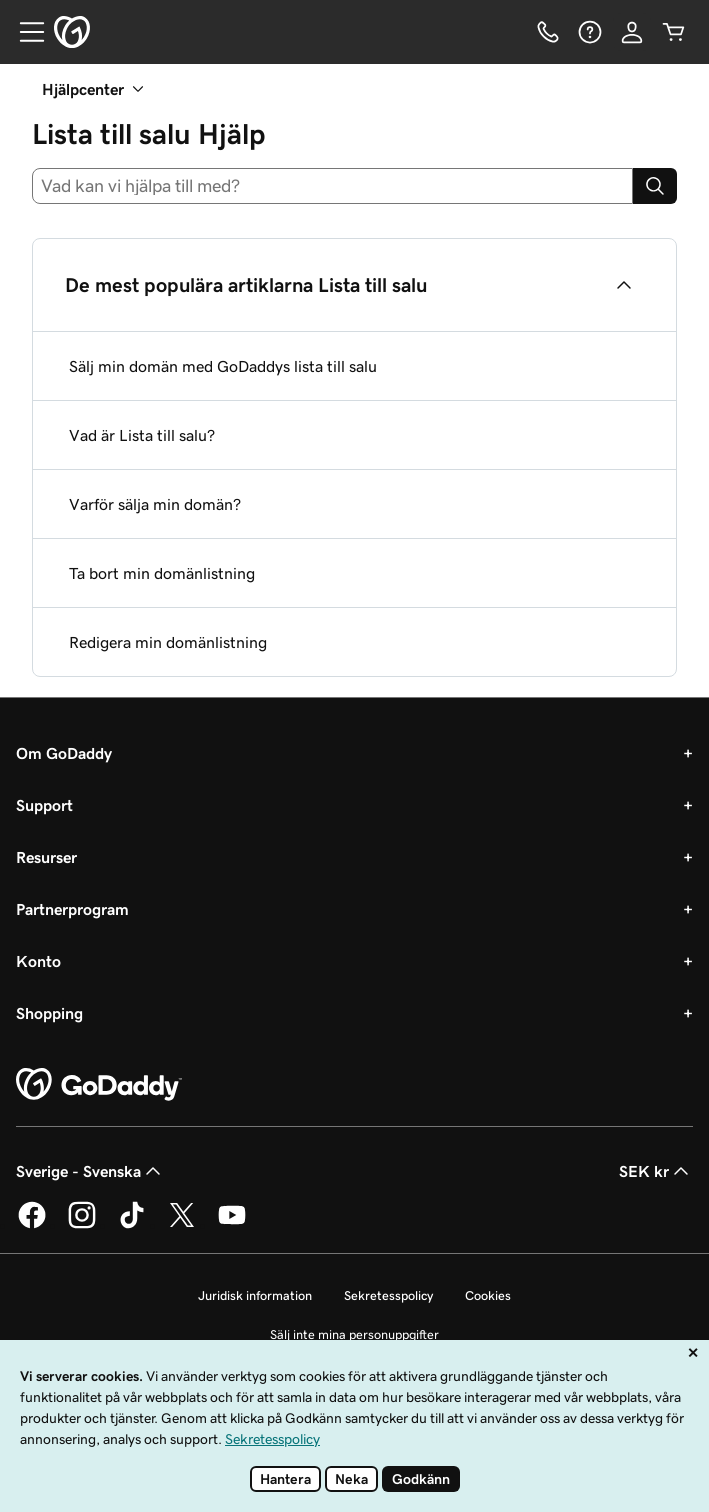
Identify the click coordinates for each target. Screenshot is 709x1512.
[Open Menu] (24, 32)
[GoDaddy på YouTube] (232, 1225)
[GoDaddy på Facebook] (32, 1225)
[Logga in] (632, 32)
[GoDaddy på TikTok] (132, 1225)
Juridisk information (255, 1295)
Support (44, 805)
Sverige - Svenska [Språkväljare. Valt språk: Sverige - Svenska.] (90, 1171)
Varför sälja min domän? (155, 504)
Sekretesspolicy (388, 1295)
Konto (38, 961)
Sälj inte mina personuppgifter (354, 1334)
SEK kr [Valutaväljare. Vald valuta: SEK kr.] (656, 1171)
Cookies (488, 1295)
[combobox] (332, 186)
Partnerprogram (72, 909)
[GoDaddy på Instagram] (82, 1225)
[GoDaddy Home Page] (99, 1085)
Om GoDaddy (64, 753)
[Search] (655, 186)
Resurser (46, 857)
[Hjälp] (590, 32)
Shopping (49, 1013)
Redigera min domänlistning (168, 642)
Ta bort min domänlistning (162, 573)
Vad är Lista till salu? (142, 435)
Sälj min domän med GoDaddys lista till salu (223, 366)
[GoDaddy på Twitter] (182, 1225)
